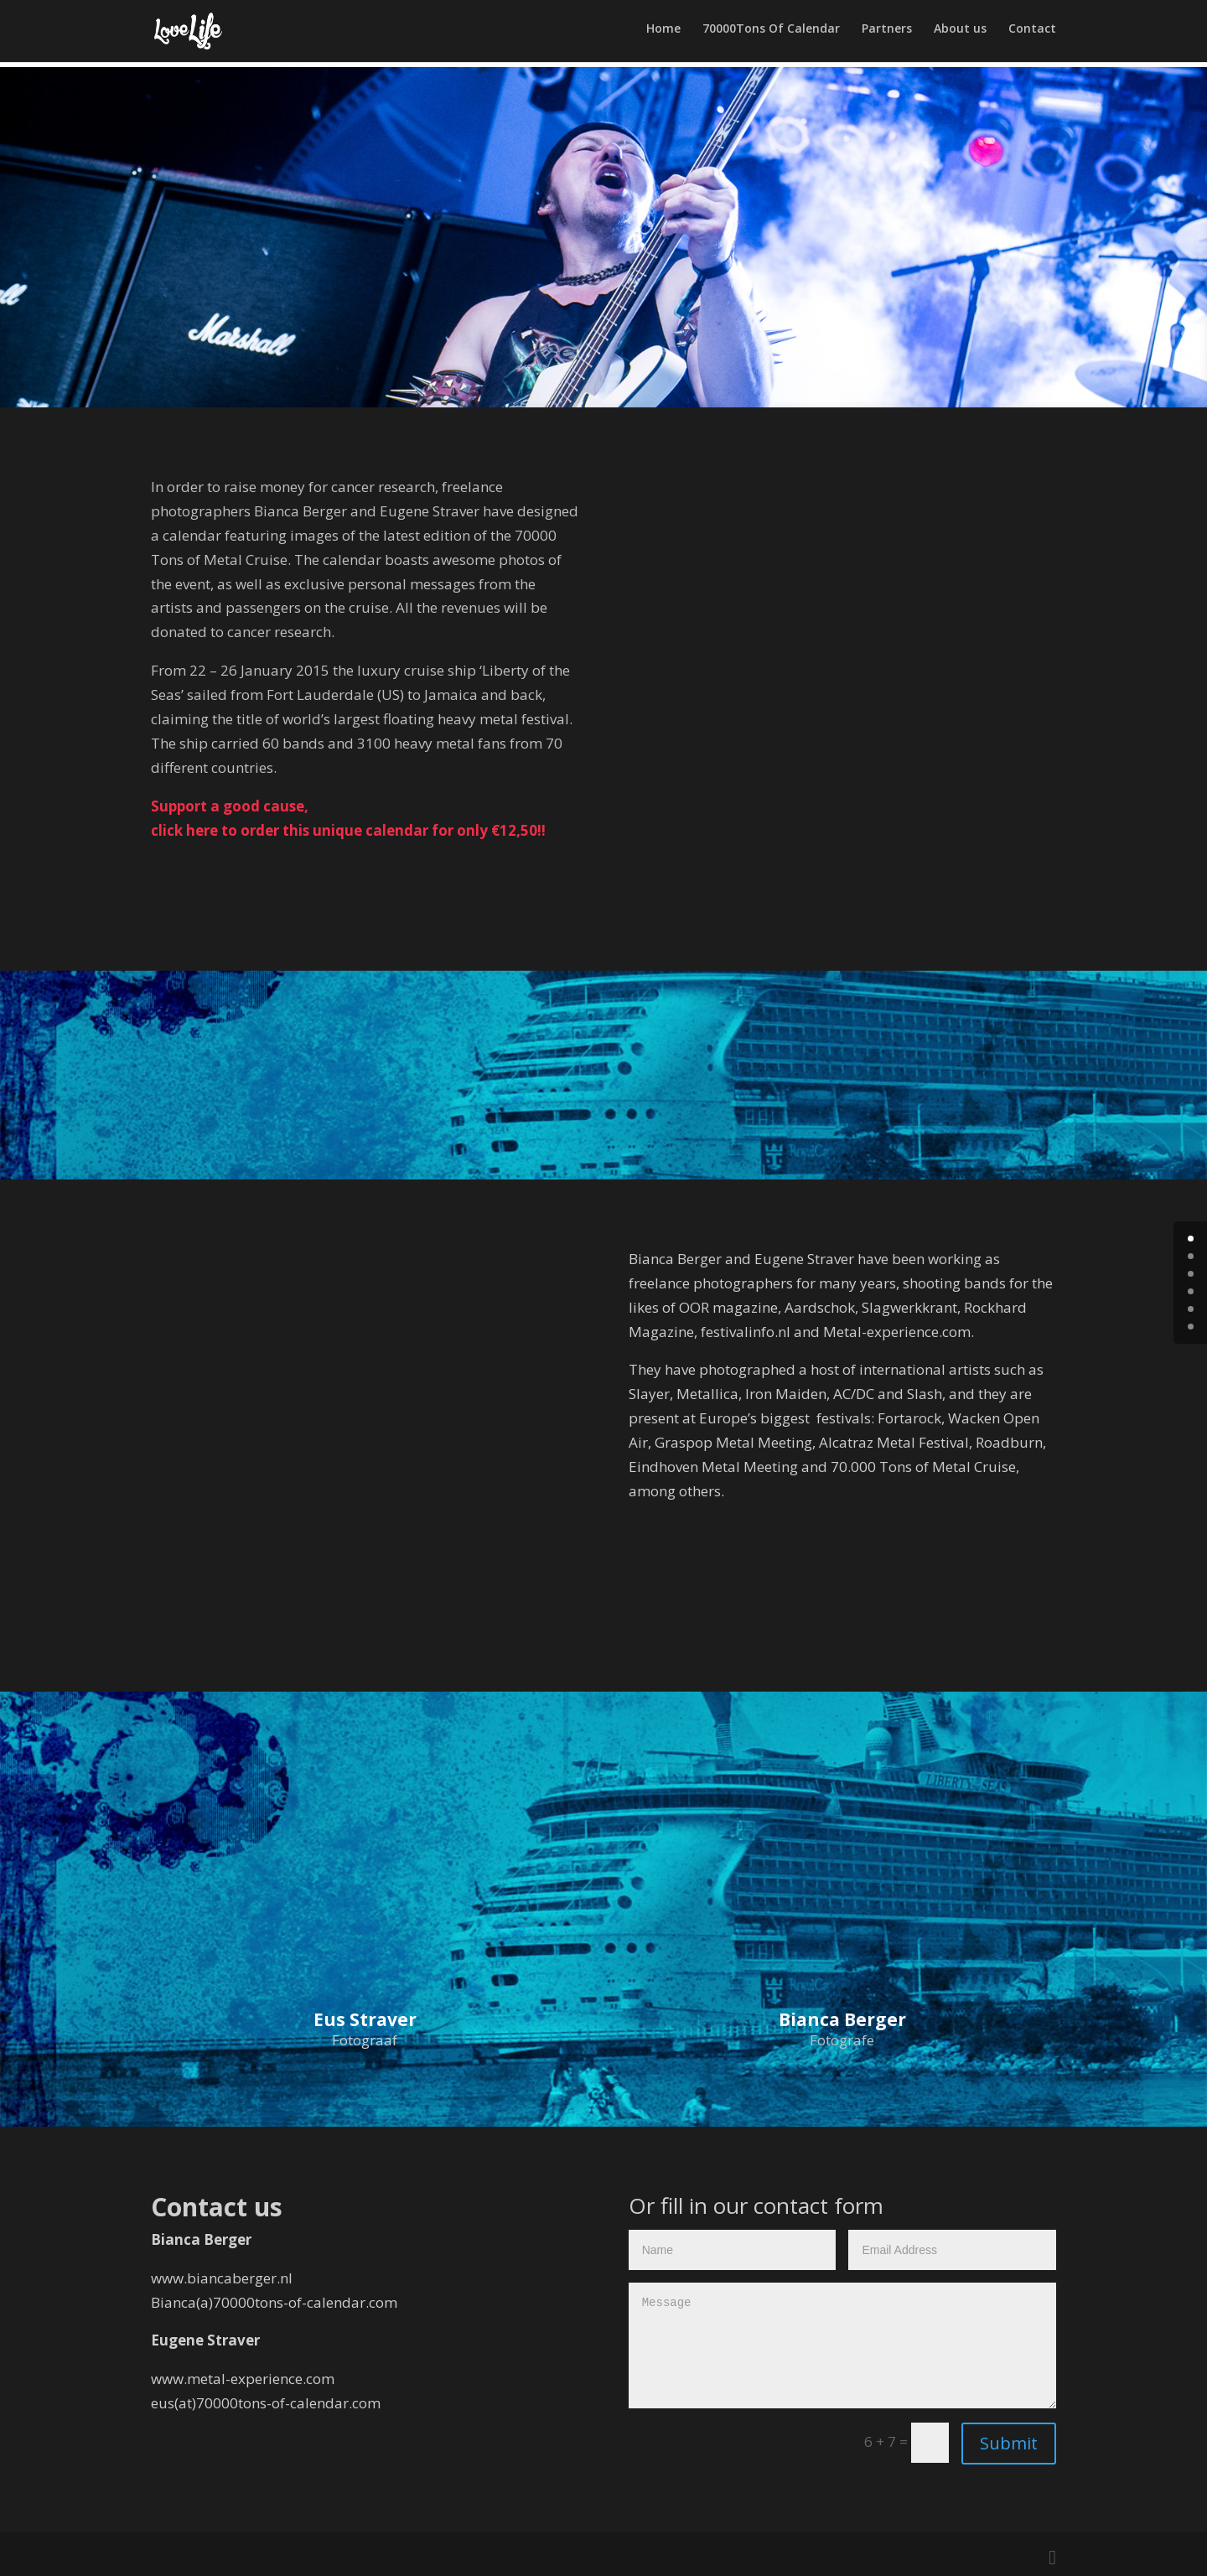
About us (960, 34)
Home (663, 34)
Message (842, 2345)
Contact (1032, 34)
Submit (1009, 2443)
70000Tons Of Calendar (771, 34)
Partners (887, 34)
